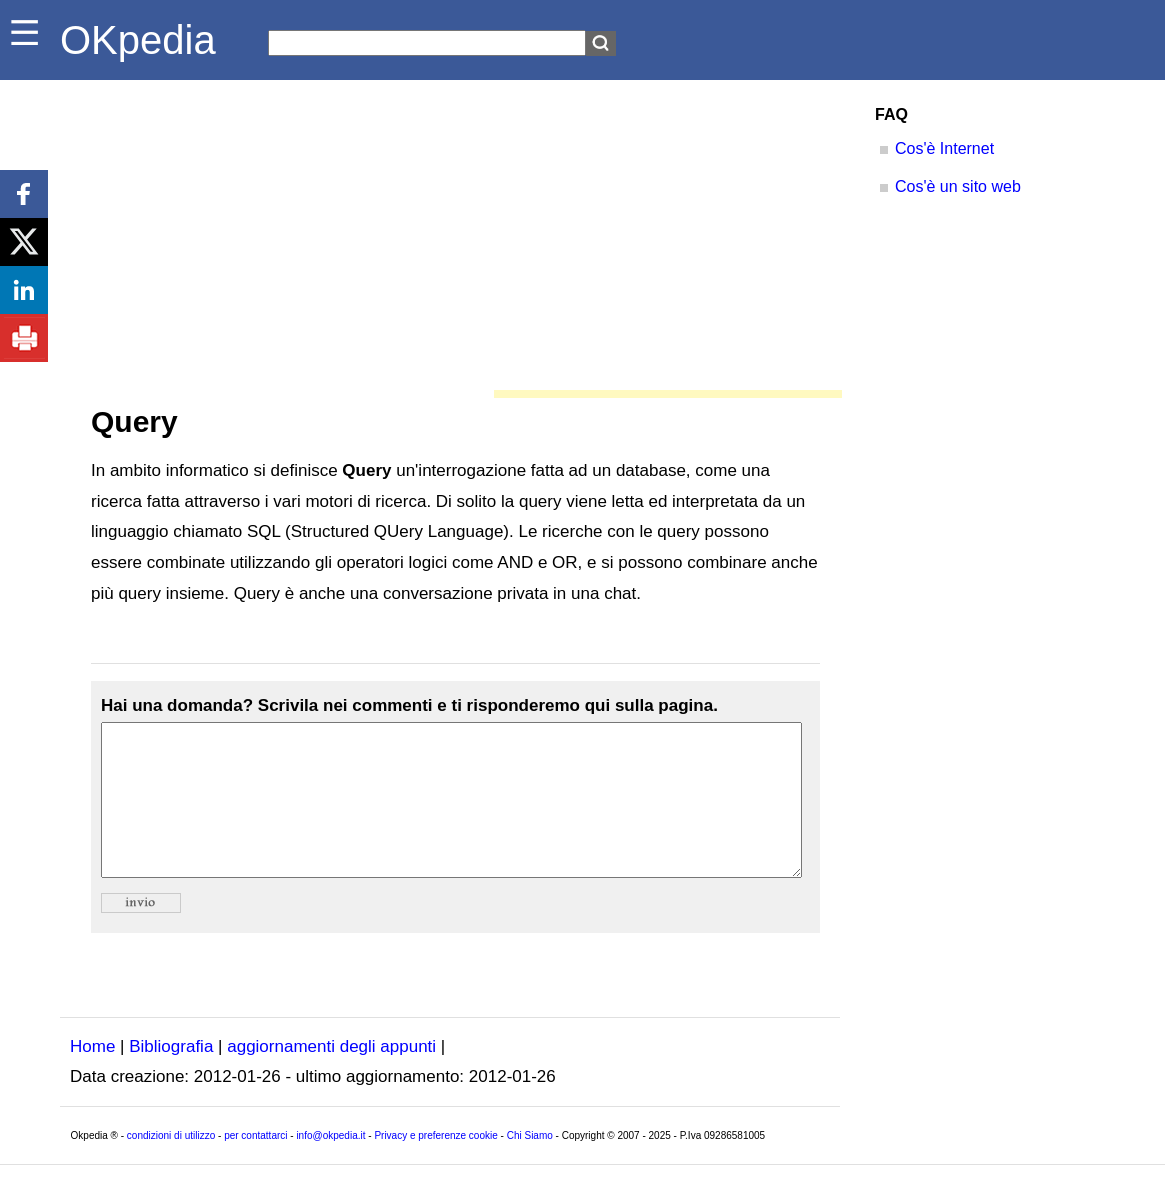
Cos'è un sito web (958, 186)
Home (92, 1076)
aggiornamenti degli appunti (331, 1076)
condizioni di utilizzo (171, 1165)
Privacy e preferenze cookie (435, 1165)
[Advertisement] (450, 230)
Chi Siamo (530, 1165)
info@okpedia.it (330, 1165)
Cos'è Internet (944, 148)
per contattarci (255, 1165)
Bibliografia (171, 1076)
